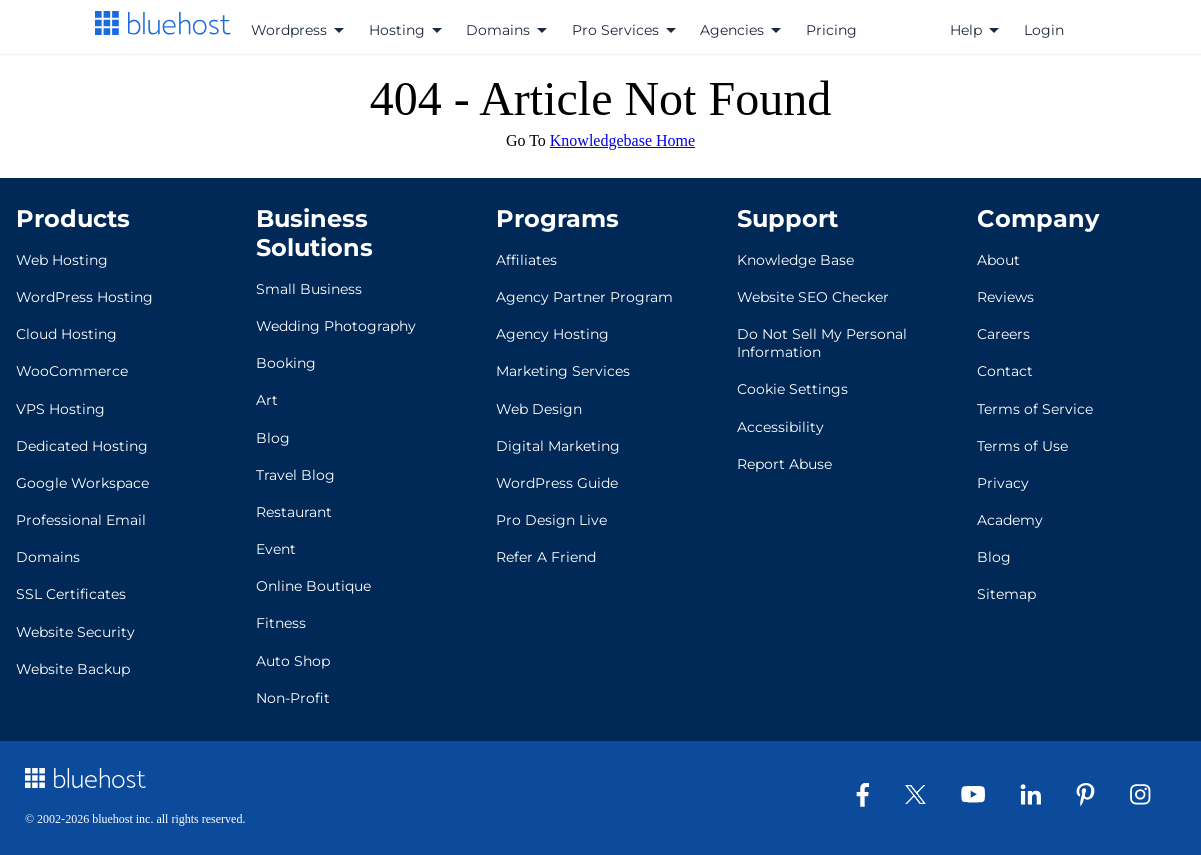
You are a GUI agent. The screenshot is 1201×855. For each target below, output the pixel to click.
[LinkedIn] (1038, 799)
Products (73, 218)
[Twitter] (923, 798)
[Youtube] (980, 797)
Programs (557, 218)
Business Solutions (314, 233)
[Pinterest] (1093, 801)
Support (787, 218)
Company (1038, 218)
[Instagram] (1148, 799)
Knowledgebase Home (622, 140)
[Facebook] (870, 801)
